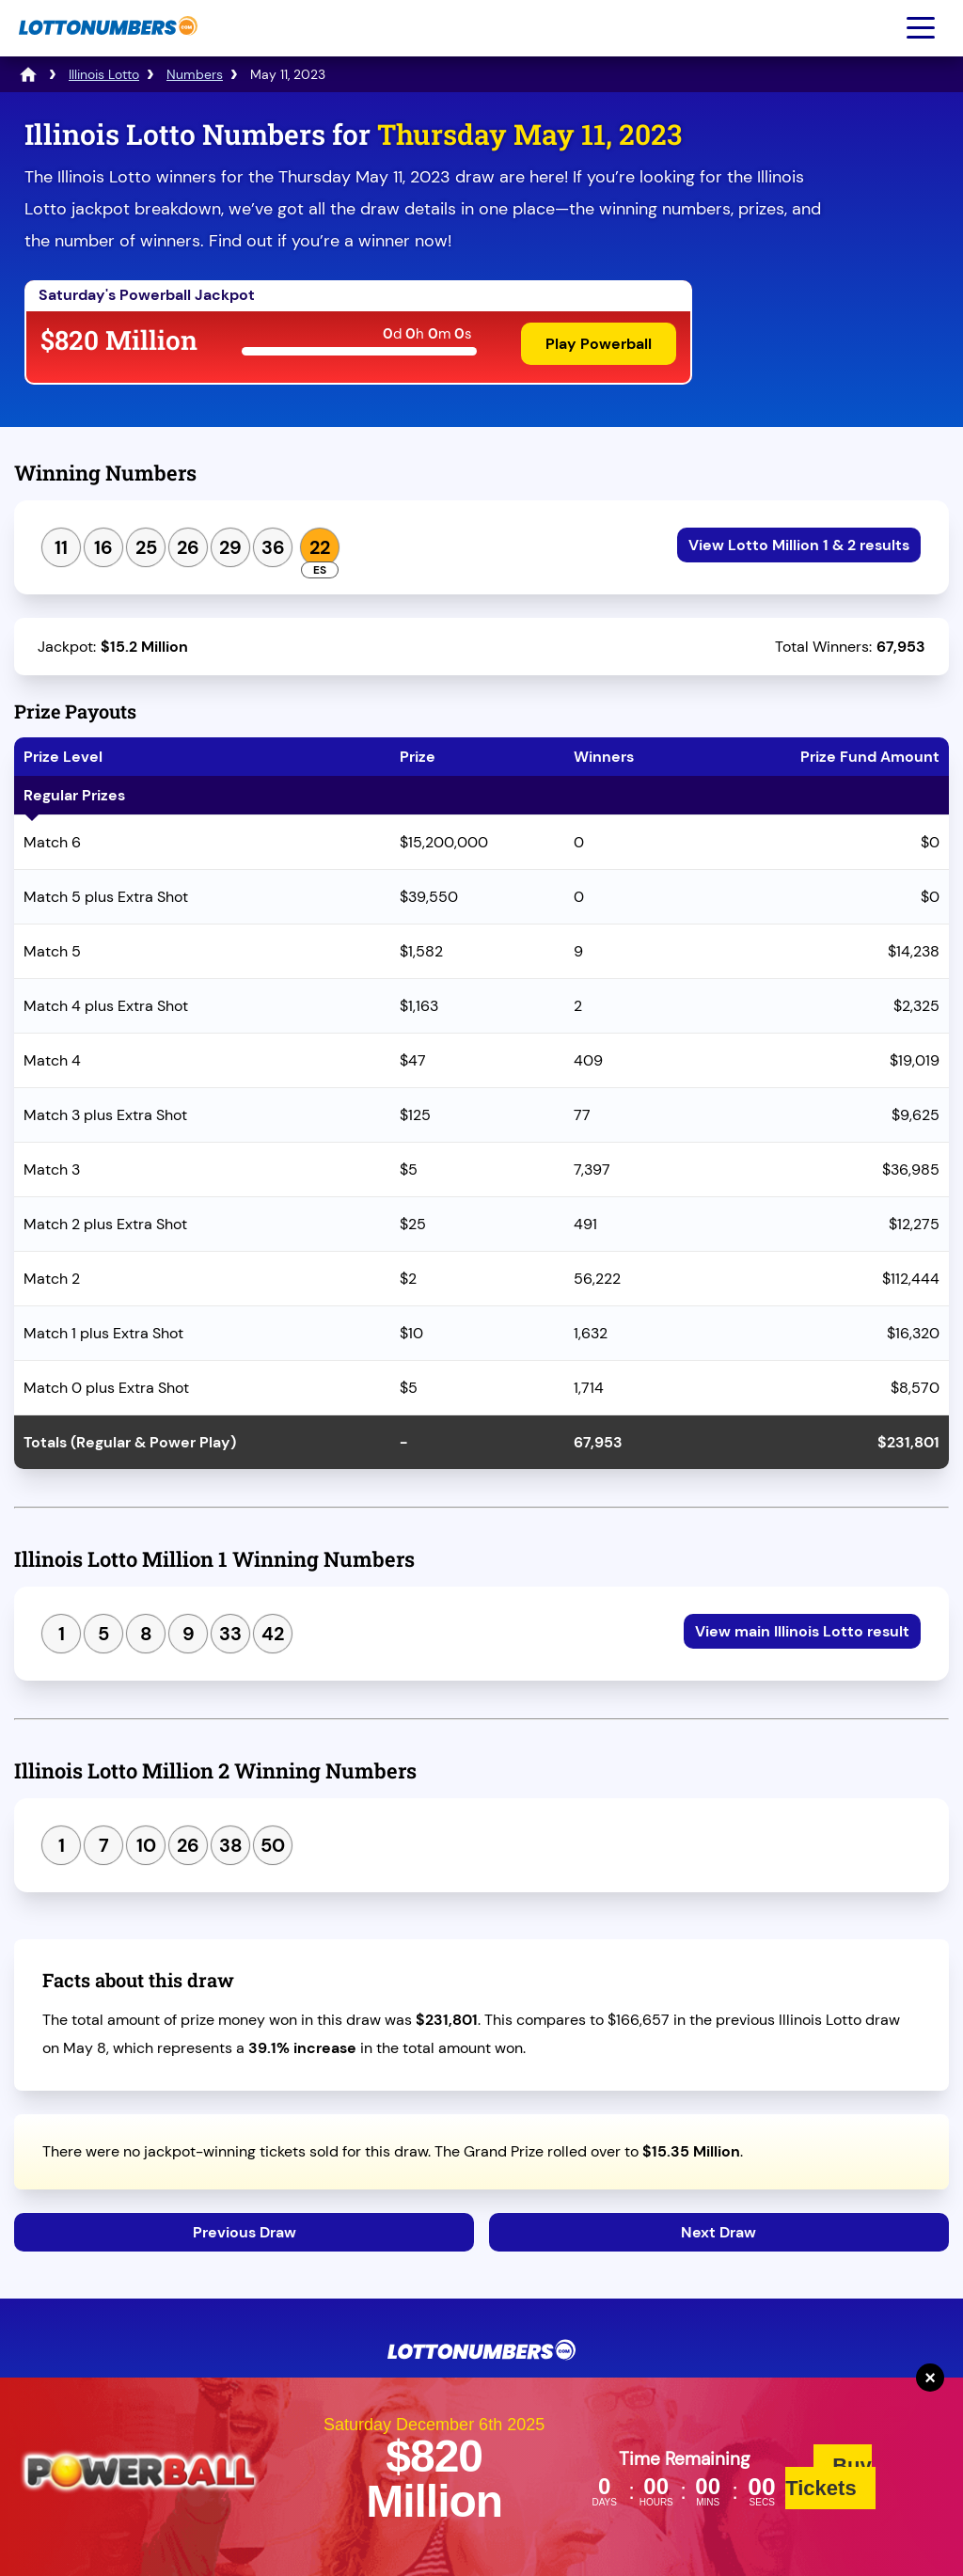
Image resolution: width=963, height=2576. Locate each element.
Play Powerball (598, 344)
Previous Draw (244, 2232)
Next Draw (718, 2232)
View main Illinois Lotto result (802, 1631)
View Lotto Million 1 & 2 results (798, 545)
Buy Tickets (828, 2477)
